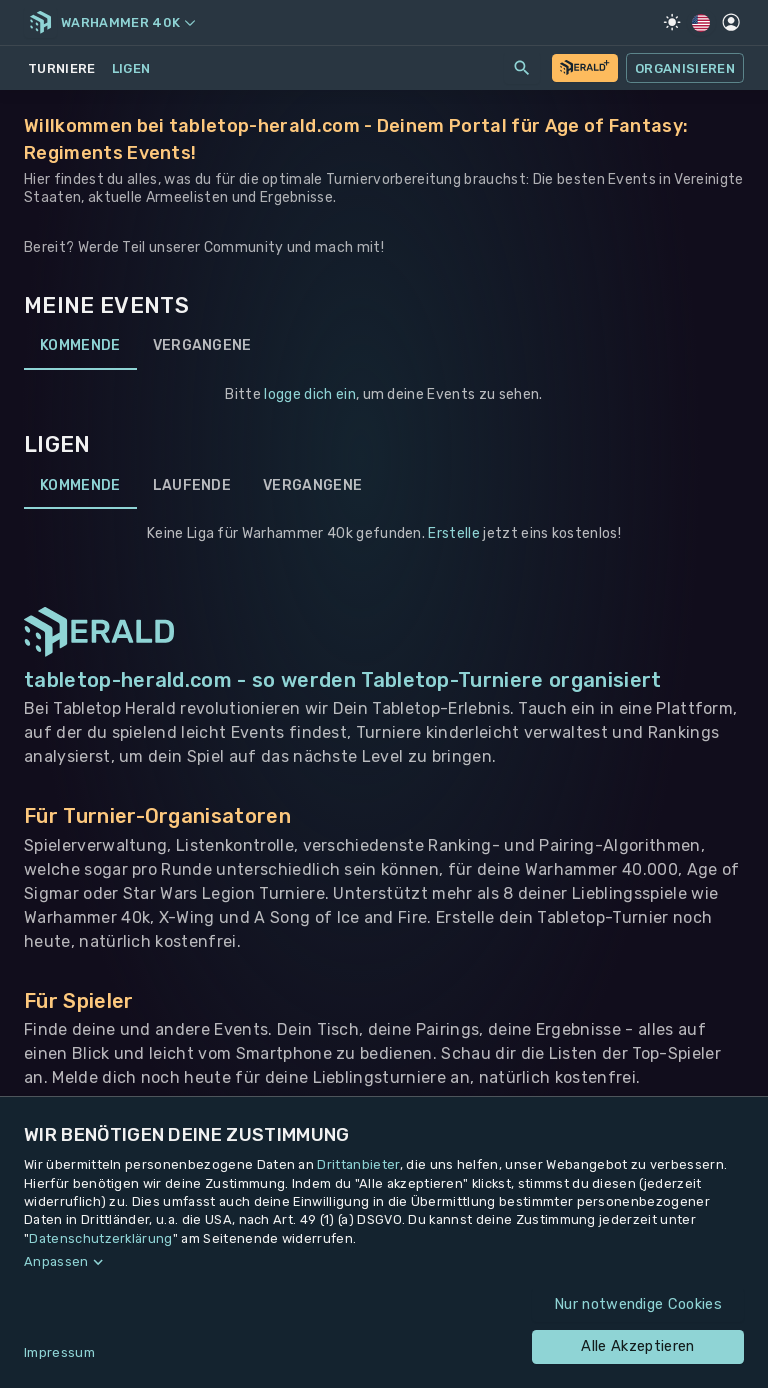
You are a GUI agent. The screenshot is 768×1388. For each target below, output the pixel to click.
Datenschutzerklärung (100, 1238)
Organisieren (685, 68)
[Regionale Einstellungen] (701, 23)
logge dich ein (309, 394)
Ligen (131, 68)
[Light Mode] (672, 22)
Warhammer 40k (128, 22)
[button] (384, 1262)
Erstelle (454, 533)
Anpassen (56, 1261)
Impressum (59, 1352)
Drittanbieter (358, 1164)
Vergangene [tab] (202, 346)
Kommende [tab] (80, 346)
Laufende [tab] (192, 485)
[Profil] (731, 22)
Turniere (62, 68)
